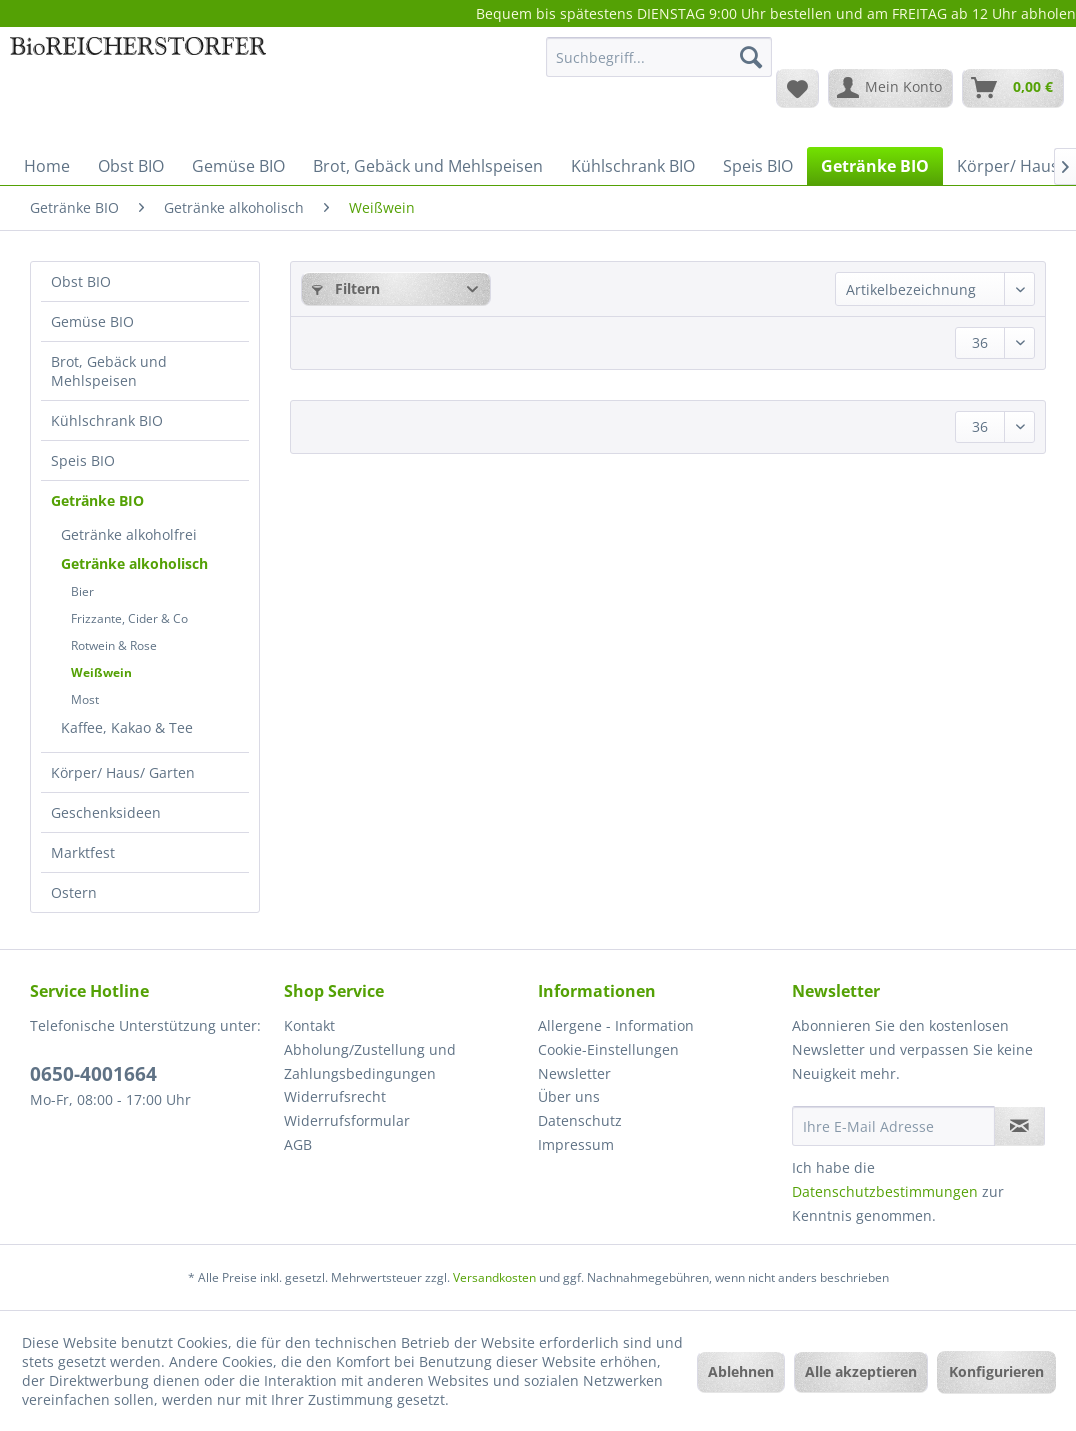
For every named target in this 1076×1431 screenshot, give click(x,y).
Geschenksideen (106, 812)
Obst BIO (81, 281)
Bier (82, 591)
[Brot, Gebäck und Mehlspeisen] (428, 166)
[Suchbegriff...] (659, 57)
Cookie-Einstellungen (608, 1049)
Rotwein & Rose (114, 645)
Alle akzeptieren (861, 1371)
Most (85, 699)
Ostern (74, 892)
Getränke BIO (97, 500)
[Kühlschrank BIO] (633, 166)
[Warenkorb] (1013, 88)
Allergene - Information (616, 1025)
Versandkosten (494, 1277)
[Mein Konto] (890, 88)
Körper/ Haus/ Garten (123, 772)
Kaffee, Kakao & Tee (127, 727)
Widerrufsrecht (335, 1096)
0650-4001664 (93, 1074)
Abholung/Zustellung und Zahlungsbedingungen (370, 1061)
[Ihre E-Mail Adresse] (893, 1126)
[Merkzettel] (797, 88)
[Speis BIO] (758, 166)
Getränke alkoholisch (134, 563)
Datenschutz (580, 1120)
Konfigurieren (996, 1371)
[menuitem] (659, 66)
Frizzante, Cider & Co (129, 618)
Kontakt (309, 1025)
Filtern (346, 288)
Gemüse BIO (92, 321)
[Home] (47, 166)
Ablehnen (741, 1371)
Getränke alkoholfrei (129, 534)
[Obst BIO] (131, 166)
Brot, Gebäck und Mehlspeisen (109, 371)
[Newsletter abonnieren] (1019, 1126)
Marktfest (83, 852)
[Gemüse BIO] (238, 166)
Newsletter (574, 1073)
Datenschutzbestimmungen (885, 1191)
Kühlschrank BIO (107, 420)
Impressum (576, 1144)
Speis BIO (83, 460)
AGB (298, 1144)
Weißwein (101, 672)
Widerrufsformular (347, 1120)
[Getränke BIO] (875, 166)
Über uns (569, 1096)
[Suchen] (751, 57)
